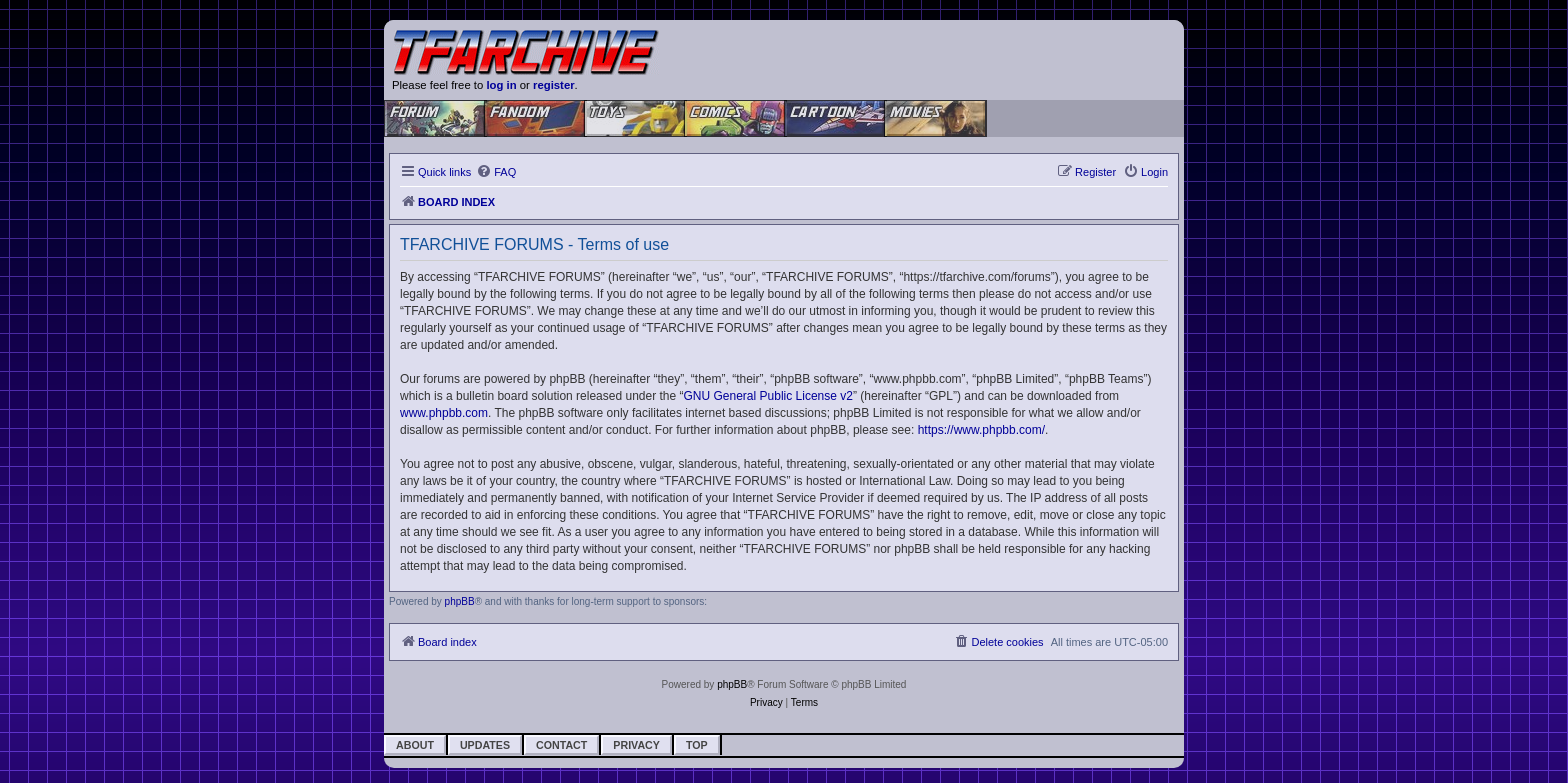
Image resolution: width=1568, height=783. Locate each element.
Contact (561, 745)
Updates (485, 745)
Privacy (636, 745)
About (415, 745)
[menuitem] (496, 172)
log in (501, 85)
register (554, 85)
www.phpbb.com (444, 413)
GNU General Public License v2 (768, 396)
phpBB (460, 601)
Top (697, 745)
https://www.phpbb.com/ (981, 430)
